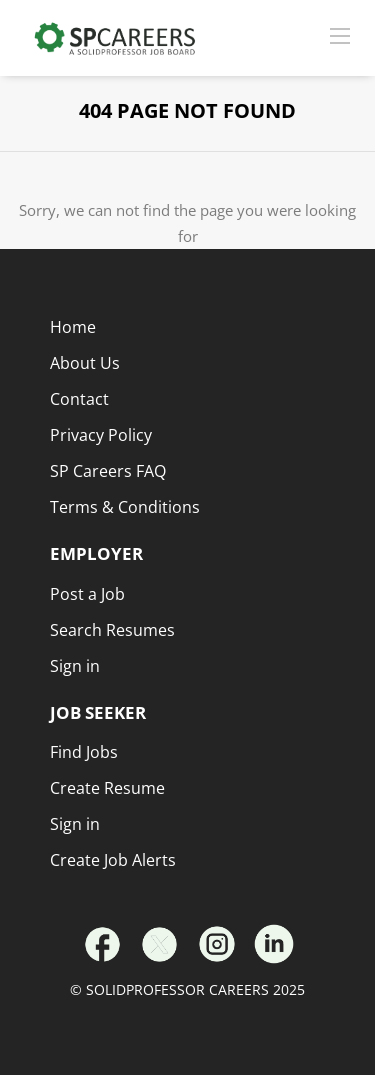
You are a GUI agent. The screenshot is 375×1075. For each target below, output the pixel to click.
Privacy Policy (101, 435)
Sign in (75, 824)
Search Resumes (112, 630)
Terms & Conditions (125, 507)
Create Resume (107, 788)
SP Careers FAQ (108, 471)
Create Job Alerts (113, 860)
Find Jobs (84, 752)
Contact (79, 399)
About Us (85, 363)
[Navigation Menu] (340, 35)
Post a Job (87, 594)
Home (73, 327)
